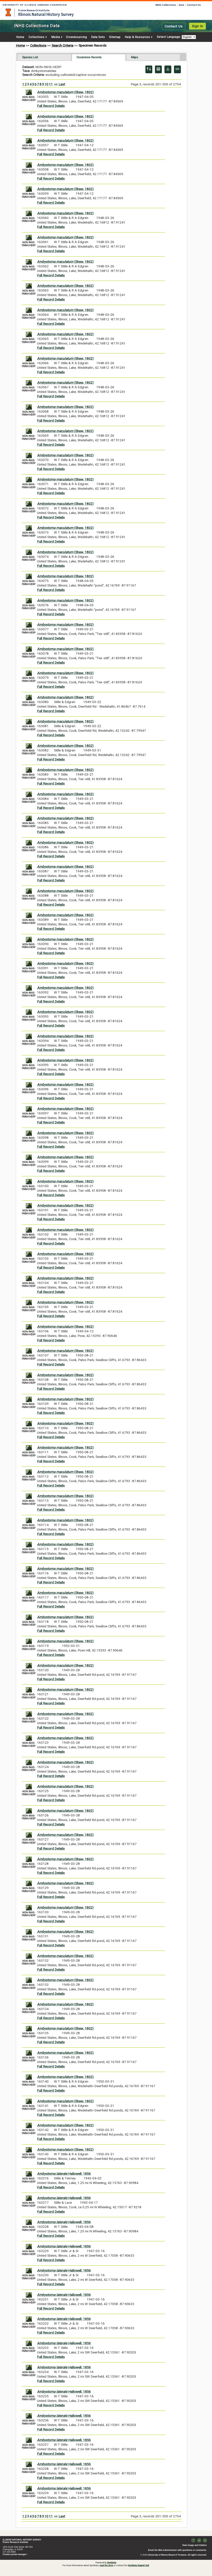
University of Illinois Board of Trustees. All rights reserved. (177, 2555)
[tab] (44, 57)
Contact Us (194, 5)
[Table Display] (158, 69)
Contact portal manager (14, 2554)
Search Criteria (62, 45)
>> (56, 84)
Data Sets (98, 37)
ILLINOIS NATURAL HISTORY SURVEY (22, 2540)
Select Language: (169, 37)
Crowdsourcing (76, 37)
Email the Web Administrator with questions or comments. (177, 2550)
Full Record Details (51, 106)
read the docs (106, 2565)
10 (46, 84)
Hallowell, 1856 (64, 2174)
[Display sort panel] (148, 69)
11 (51, 84)
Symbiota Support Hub (138, 2565)
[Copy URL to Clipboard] (177, 69)
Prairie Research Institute (34, 10)
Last (62, 84)
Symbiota (111, 2562)
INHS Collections (165, 5)
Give (181, 5)
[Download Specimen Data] (167, 69)
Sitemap (115, 37)
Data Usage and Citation (194, 2545)
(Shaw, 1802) (65, 92)
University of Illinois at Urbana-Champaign (8, 12)
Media (55, 37)
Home (20, 37)
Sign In (197, 26)
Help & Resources (137, 37)
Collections (36, 37)
